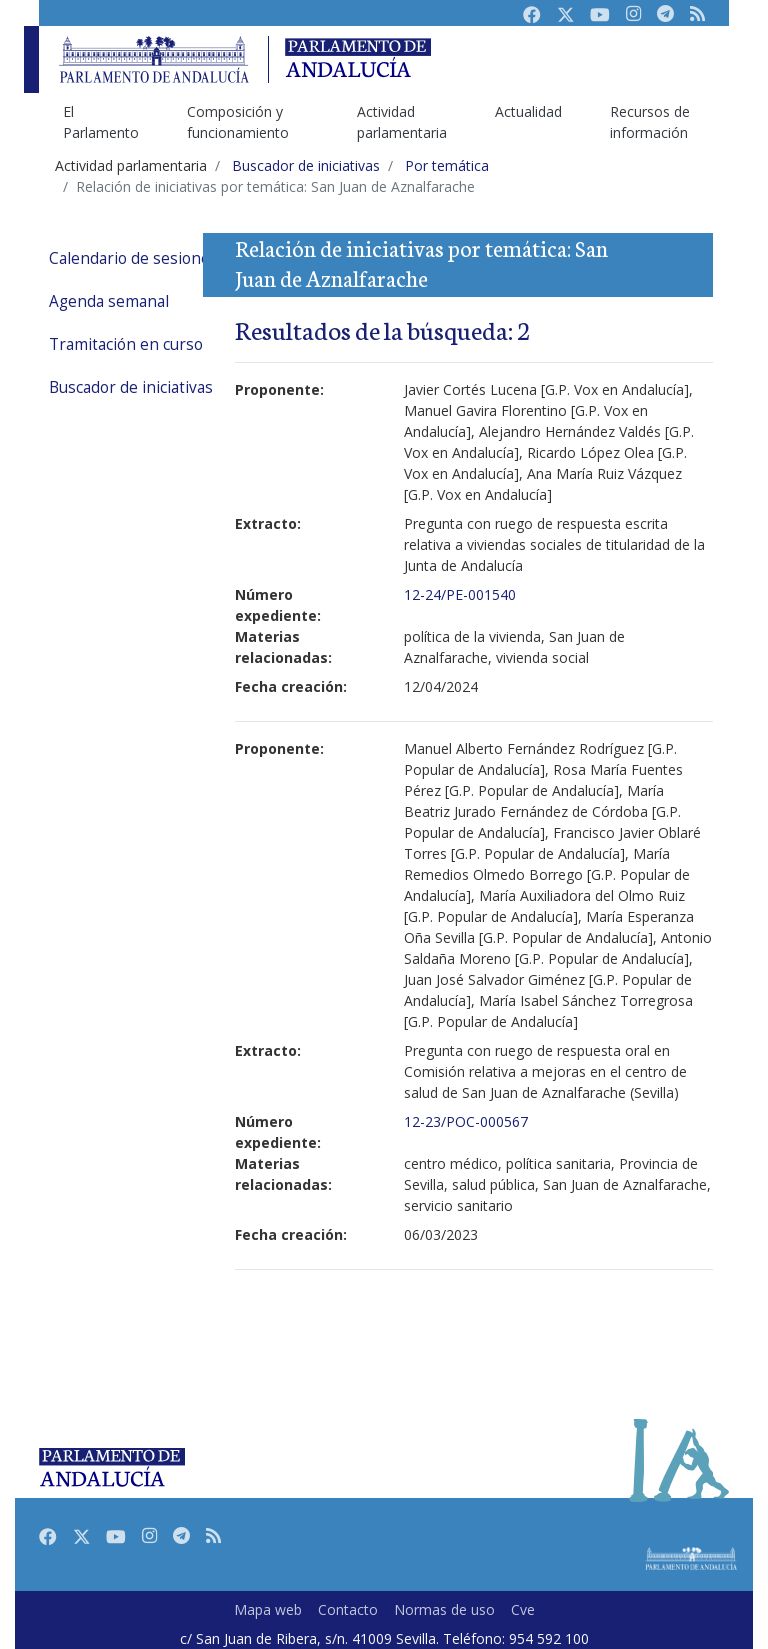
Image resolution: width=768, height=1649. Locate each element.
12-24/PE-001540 (460, 594)
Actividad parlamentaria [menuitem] (402, 122)
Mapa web (268, 1609)
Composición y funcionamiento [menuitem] (238, 122)
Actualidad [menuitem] (528, 111)
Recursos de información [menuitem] (650, 122)
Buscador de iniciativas (131, 387)
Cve (523, 1609)
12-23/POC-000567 (466, 1121)
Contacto (348, 1609)
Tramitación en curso (126, 344)
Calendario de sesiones (133, 258)
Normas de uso (444, 1609)
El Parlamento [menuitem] (101, 122)
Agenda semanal (109, 301)
